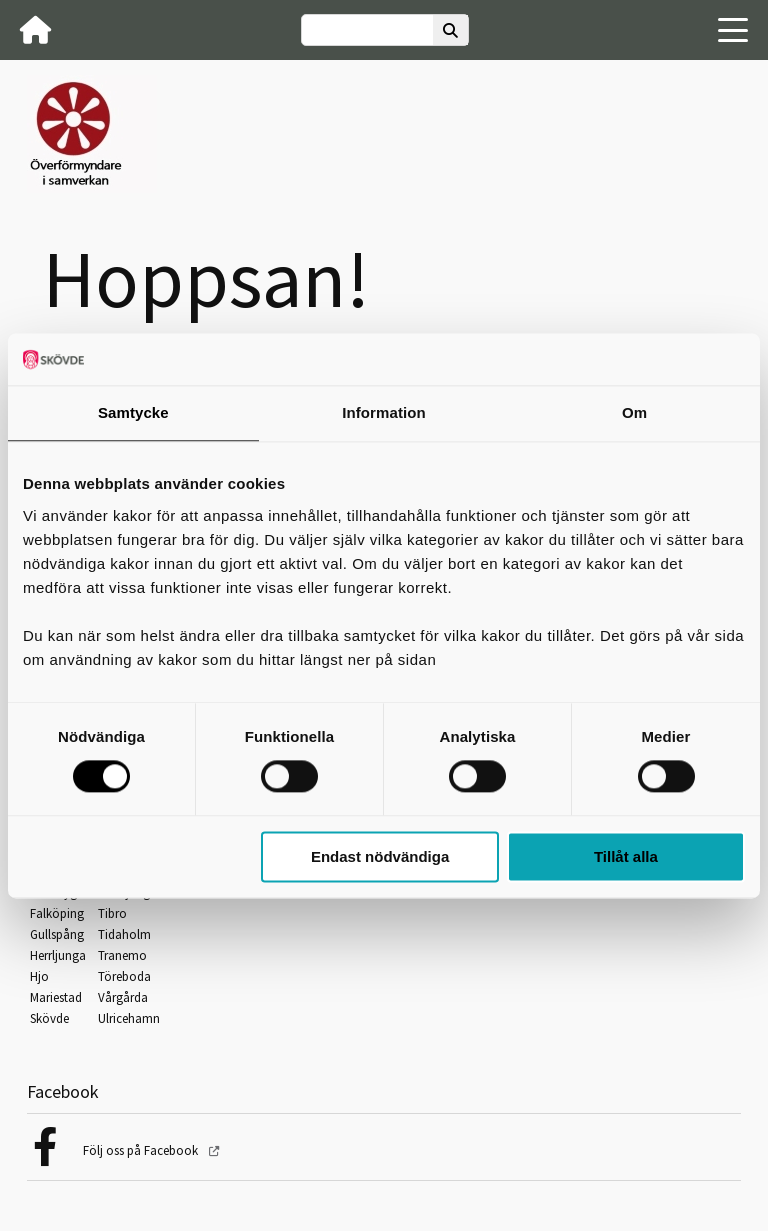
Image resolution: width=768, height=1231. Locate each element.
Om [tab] (634, 412)
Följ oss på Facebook (142, 1150)
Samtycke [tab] (133, 412)
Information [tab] (384, 412)
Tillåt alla (626, 856)
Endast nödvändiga (380, 856)
